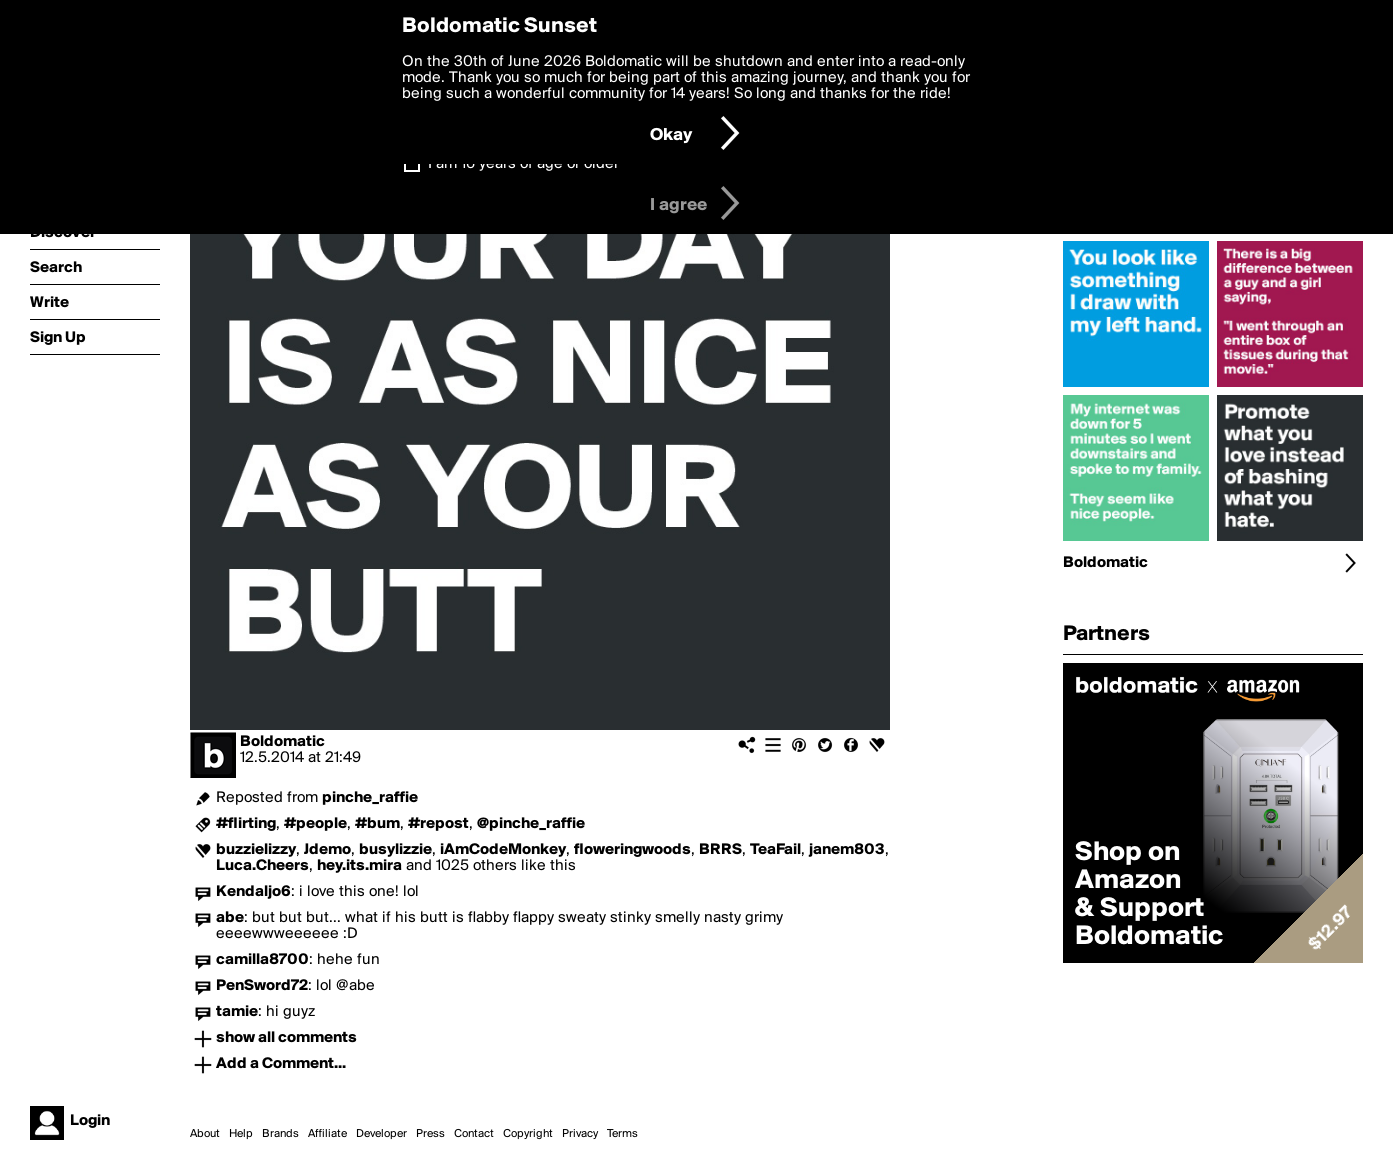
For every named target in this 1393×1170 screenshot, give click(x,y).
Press (430, 1134)
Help (241, 1134)
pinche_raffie (370, 798)
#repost (438, 824)
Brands (280, 1134)
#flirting (246, 824)
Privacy (580, 1134)
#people (315, 824)
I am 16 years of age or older (523, 164)
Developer (381, 1134)
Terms (622, 1134)
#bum (377, 824)
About (205, 1134)
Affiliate (327, 1134)
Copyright (528, 1134)
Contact (474, 1134)
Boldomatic (282, 742)
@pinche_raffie (531, 824)
